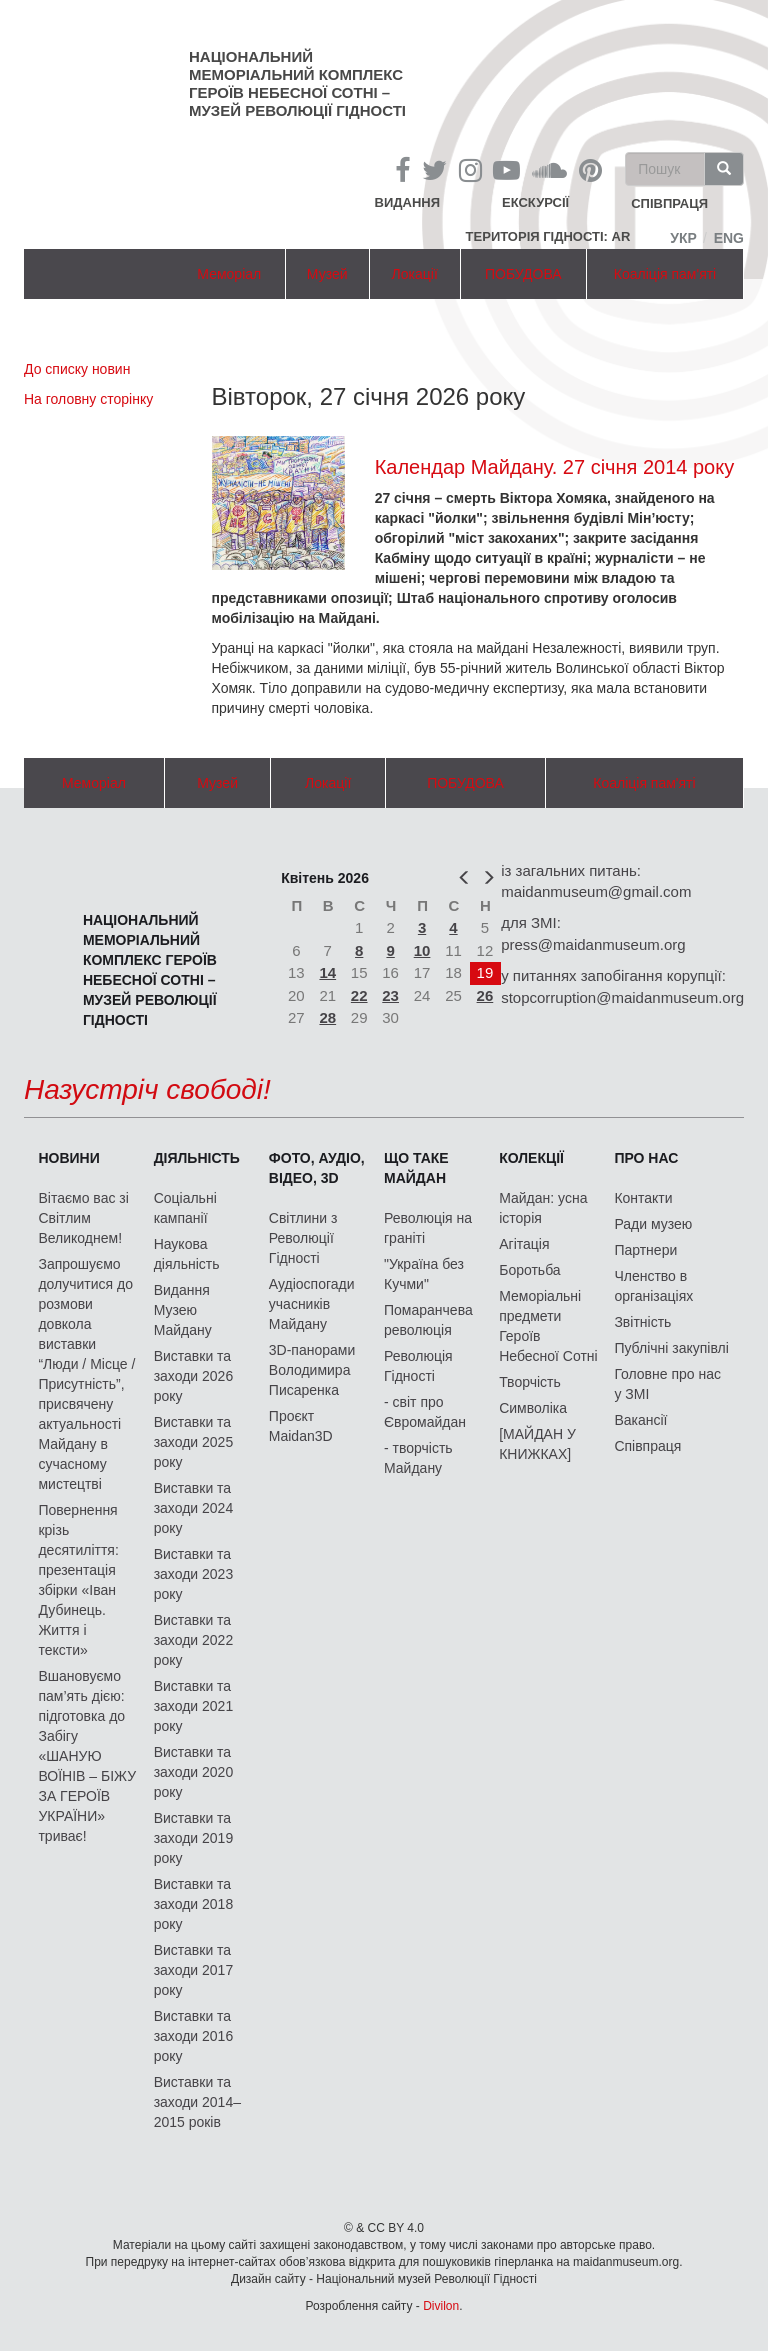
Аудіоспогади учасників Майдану (312, 1304)
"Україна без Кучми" (424, 1274)
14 (327, 972)
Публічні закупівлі (671, 1348)
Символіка (533, 1408)
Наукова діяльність (187, 1254)
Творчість (530, 1382)
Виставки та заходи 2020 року (194, 1772)
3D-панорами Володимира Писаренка (312, 1370)
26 (485, 995)
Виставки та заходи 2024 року (194, 1508)
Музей (327, 274)
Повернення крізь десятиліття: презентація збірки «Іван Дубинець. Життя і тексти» (78, 1580)
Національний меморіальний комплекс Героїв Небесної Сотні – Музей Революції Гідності (297, 83)
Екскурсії (535, 202)
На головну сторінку (88, 399)
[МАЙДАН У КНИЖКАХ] (537, 1444)
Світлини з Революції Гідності (303, 1238)
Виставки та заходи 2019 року (194, 1838)
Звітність (642, 1322)
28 (327, 1017)
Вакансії (640, 1420)
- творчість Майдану (418, 1458)
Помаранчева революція (428, 1320)
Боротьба (529, 1270)
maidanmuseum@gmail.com (596, 891)
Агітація (524, 1244)
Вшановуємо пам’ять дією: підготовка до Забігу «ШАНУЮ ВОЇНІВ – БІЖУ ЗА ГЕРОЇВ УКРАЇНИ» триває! (87, 1756)
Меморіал (229, 274)
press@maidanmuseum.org (593, 944)
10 (422, 950)
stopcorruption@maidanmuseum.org (622, 997)
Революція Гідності (418, 1366)
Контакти (643, 1198)
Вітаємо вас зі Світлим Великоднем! (83, 1218)
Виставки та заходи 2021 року (194, 1706)
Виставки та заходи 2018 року (194, 1904)
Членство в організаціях (653, 1286)
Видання (408, 202)
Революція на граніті (428, 1228)
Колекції (531, 1158)
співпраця (669, 204)
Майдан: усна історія (543, 1208)
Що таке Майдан (416, 1168)
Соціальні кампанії (185, 1208)
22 (359, 995)
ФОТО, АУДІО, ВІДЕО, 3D (317, 1168)
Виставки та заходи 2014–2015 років (197, 2102)
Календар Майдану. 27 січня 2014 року (555, 467)
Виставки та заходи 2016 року (194, 2036)
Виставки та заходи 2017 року (194, 1970)
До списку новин (77, 369)
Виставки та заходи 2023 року (194, 1574)
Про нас (646, 1158)
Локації (415, 274)
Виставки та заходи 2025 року (194, 1442)
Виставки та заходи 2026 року (194, 1376)
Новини (68, 1158)
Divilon (441, 2306)
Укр (683, 238)
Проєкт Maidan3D (301, 1426)
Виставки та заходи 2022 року (194, 1640)
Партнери (645, 1250)
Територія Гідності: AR (548, 236)
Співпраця (647, 1446)
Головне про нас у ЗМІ (667, 1384)
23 (390, 995)
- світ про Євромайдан (425, 1412)
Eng (729, 238)
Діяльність (197, 1158)
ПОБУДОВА (523, 274)
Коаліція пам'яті (665, 274)
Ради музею (653, 1224)
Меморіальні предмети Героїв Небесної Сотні (548, 1326)
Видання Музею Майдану (183, 1310)
